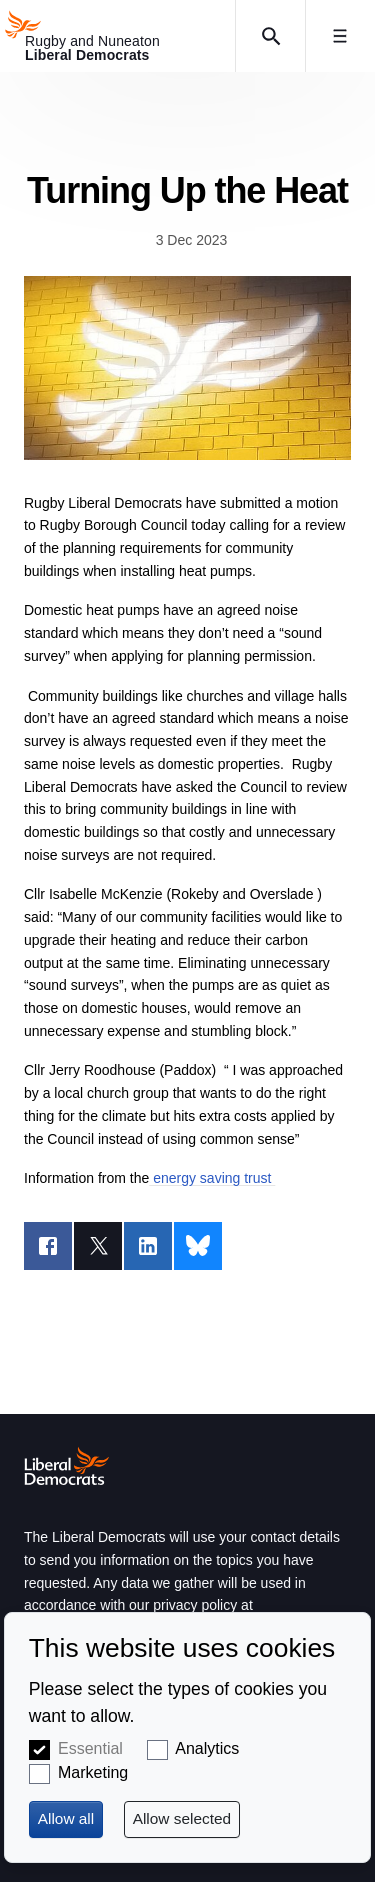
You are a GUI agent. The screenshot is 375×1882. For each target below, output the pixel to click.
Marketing (93, 1772)
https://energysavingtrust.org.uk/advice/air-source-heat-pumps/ (187, 368)
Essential (90, 1748)
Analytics (207, 1748)
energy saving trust (212, 1178)
